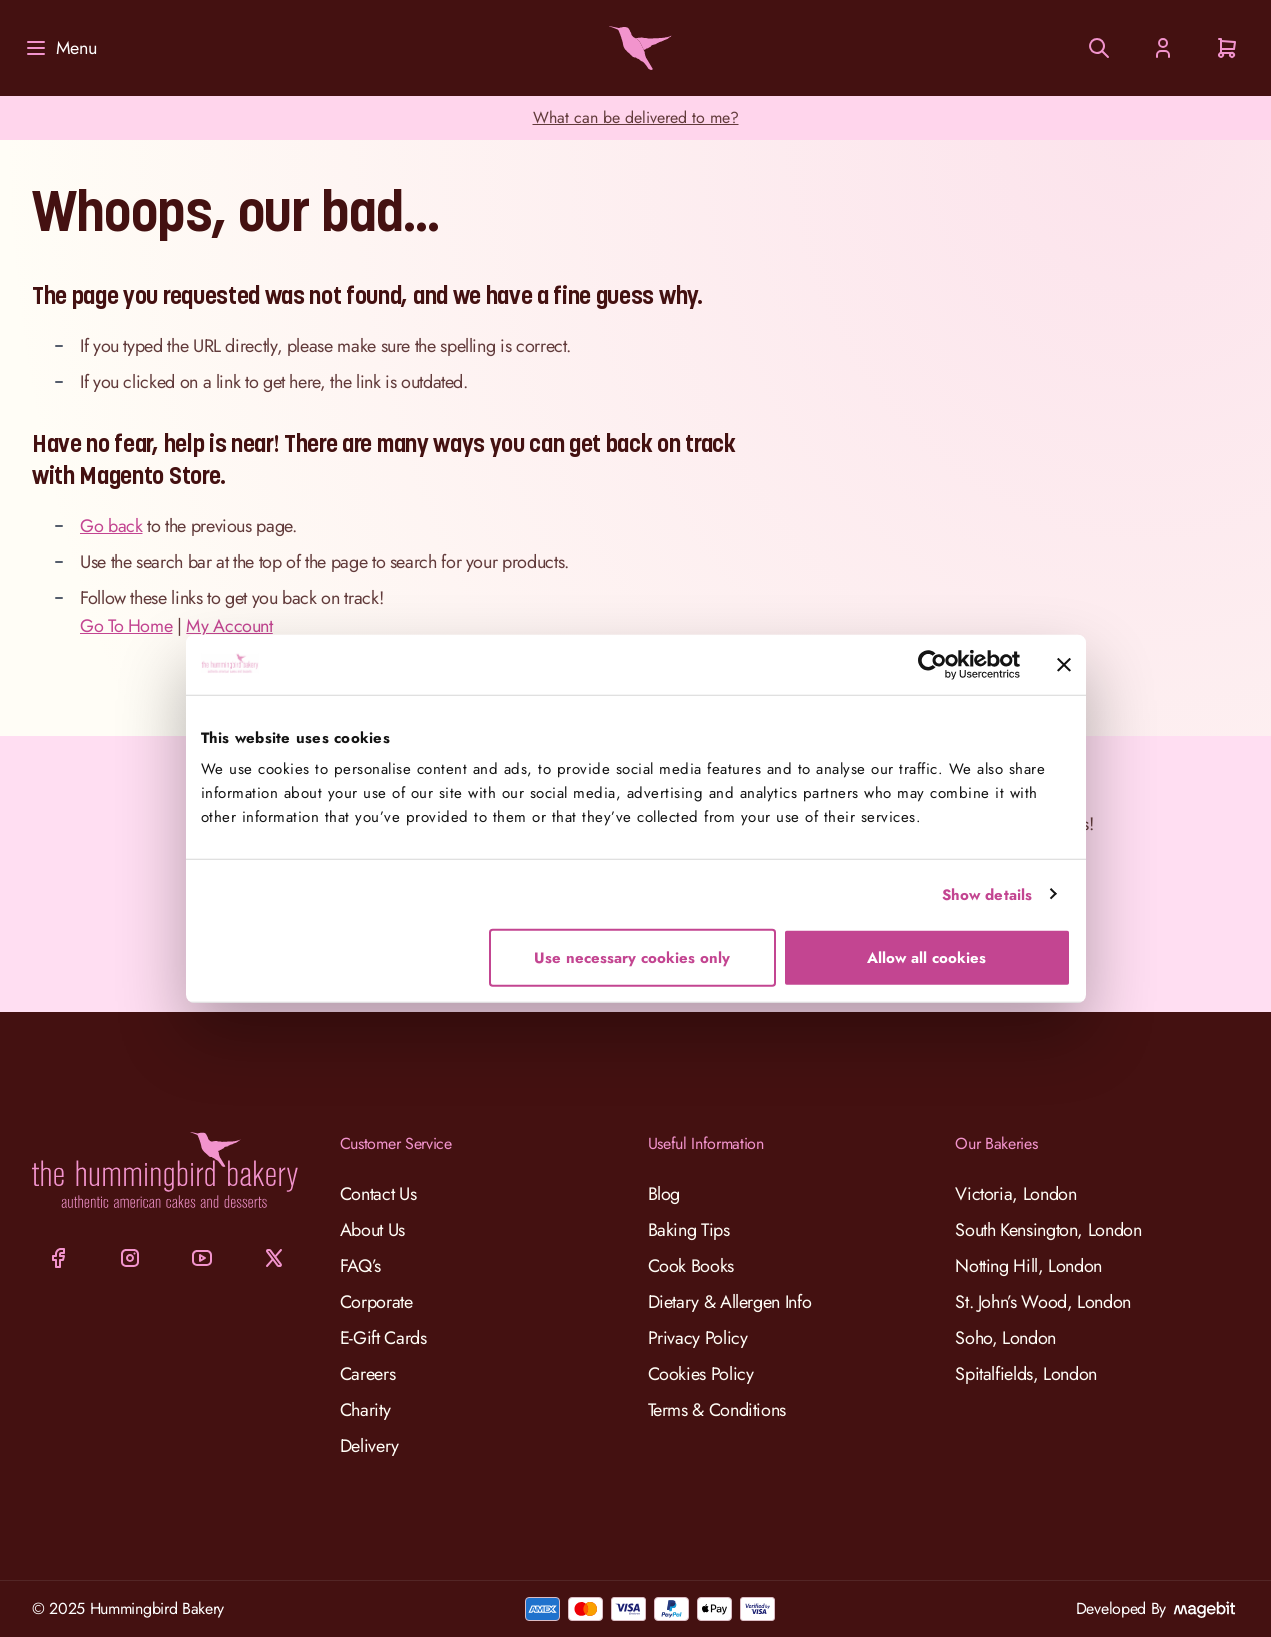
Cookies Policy (701, 1374)
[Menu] (60, 48)
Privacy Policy (698, 1338)
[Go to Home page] (636, 48)
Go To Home (126, 626)
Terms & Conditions (717, 1410)
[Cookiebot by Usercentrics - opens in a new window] (932, 664)
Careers (367, 1374)
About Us (372, 1230)
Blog (664, 1194)
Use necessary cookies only (632, 958)
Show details (987, 894)
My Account (229, 626)
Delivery (369, 1446)
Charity (365, 1410)
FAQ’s (360, 1266)
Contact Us (378, 1194)
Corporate (376, 1302)
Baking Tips (689, 1230)
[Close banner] (1064, 664)
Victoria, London (1015, 1194)
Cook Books (691, 1266)
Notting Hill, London (1028, 1266)
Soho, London (1005, 1338)
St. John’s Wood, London (1043, 1302)
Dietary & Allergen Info (730, 1302)
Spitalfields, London (1026, 1374)
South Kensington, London (1048, 1230)
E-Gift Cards (383, 1338)
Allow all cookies (926, 958)
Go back (111, 526)
